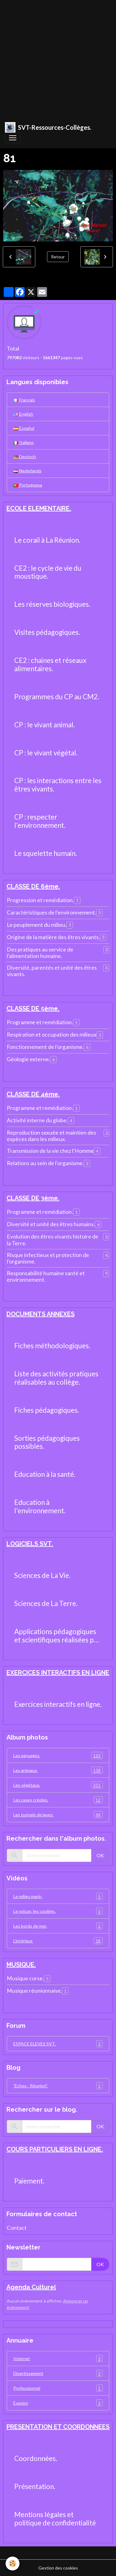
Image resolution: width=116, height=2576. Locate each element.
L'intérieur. (58, 1940)
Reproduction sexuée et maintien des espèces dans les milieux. (51, 1135)
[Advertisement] (58, 58)
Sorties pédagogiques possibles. (47, 1442)
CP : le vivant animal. (44, 725)
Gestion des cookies (58, 2567)
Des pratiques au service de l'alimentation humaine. (40, 952)
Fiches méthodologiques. (52, 1346)
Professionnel (58, 2388)
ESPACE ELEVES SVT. (58, 2043)
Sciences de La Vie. (42, 1575)
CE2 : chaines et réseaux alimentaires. (50, 664)
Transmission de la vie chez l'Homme (50, 1151)
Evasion (58, 2402)
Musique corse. (25, 1978)
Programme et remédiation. (40, 1022)
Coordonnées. (35, 2459)
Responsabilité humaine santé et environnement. (46, 1276)
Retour (58, 256)
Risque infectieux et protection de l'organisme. (48, 1258)
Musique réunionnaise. (34, 1990)
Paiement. (29, 2181)
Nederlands (27, 470)
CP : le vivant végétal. (46, 753)
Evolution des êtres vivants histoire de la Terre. (52, 1239)
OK (100, 1855)
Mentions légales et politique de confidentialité (55, 2519)
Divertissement (58, 2373)
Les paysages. (58, 1755)
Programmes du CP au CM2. (56, 697)
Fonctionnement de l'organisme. (45, 1047)
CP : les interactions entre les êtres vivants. (57, 785)
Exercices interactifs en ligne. (58, 1704)
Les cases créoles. (58, 1799)
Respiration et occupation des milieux (52, 1034)
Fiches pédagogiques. (46, 1410)
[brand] (48, 127)
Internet (58, 2358)
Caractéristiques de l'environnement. (51, 912)
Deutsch (24, 456)
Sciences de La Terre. (46, 1604)
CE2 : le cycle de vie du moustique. (47, 572)
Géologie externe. (28, 1059)
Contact (17, 2228)
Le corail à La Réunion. (47, 540)
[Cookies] (12, 2563)
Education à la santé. (44, 1474)
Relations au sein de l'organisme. (45, 1163)
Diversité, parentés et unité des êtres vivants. (52, 970)
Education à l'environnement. (40, 1506)
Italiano (23, 442)
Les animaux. (58, 1770)
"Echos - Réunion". (58, 2085)
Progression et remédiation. (40, 900)
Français (24, 399)
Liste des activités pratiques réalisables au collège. (56, 1378)
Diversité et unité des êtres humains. (51, 1224)
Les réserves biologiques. (52, 604)
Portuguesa (27, 484)
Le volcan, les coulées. (58, 1911)
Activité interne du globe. (37, 1120)
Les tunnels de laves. (58, 1814)
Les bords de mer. (58, 1925)
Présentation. (34, 2487)
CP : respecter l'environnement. (40, 821)
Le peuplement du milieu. (37, 925)
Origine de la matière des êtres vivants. (53, 937)
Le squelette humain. (45, 853)
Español (23, 428)
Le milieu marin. (58, 1896)
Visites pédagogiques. (47, 632)
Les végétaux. (58, 1785)
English (23, 414)
